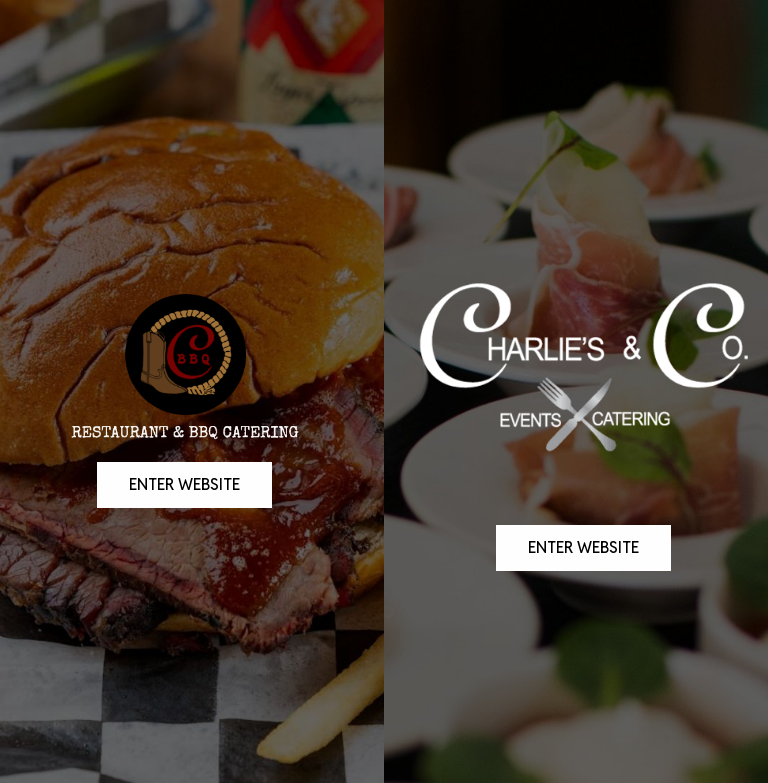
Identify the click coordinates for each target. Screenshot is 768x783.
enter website (567, 604)
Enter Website (168, 541)
